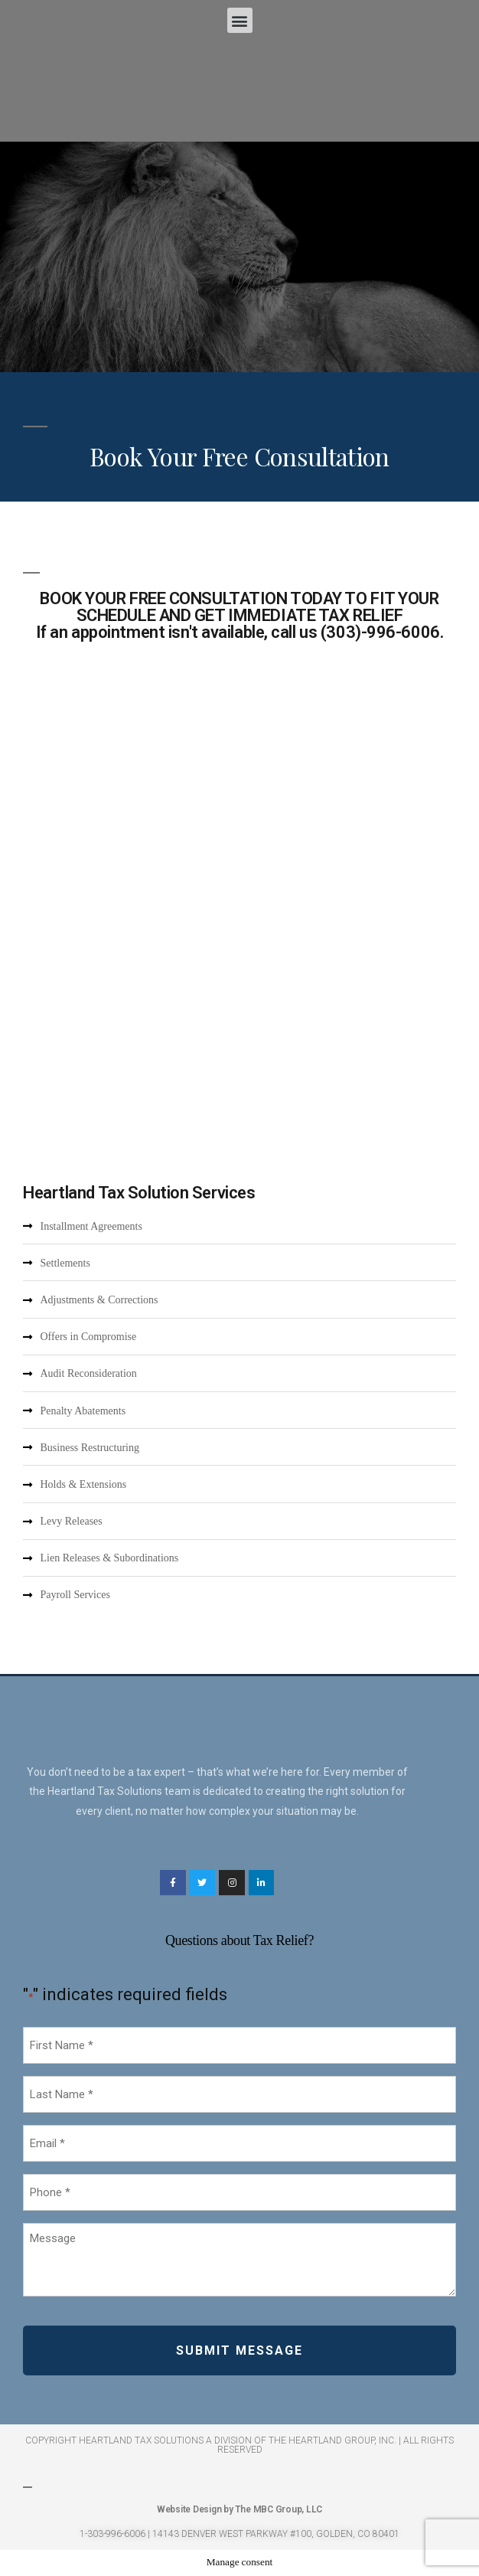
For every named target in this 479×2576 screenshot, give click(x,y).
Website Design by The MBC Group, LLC (239, 2509)
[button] (240, 20)
